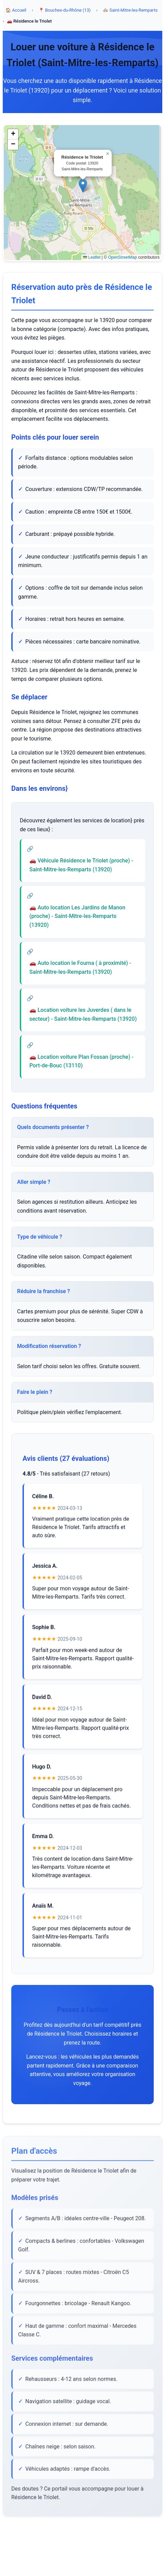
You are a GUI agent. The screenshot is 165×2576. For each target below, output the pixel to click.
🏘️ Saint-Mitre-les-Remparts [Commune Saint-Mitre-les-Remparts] (130, 10)
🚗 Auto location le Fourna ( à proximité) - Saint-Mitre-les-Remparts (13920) (80, 970)
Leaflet (91, 257)
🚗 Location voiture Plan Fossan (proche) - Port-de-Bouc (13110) (81, 1064)
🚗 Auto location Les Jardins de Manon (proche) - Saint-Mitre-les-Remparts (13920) (77, 919)
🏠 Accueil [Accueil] (15, 10)
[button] (83, 186)
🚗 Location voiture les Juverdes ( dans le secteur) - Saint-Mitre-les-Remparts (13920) (83, 1017)
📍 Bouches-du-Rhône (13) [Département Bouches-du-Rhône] (65, 10)
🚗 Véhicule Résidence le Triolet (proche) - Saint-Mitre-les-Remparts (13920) (81, 868)
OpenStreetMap (122, 257)
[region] (82, 193)
